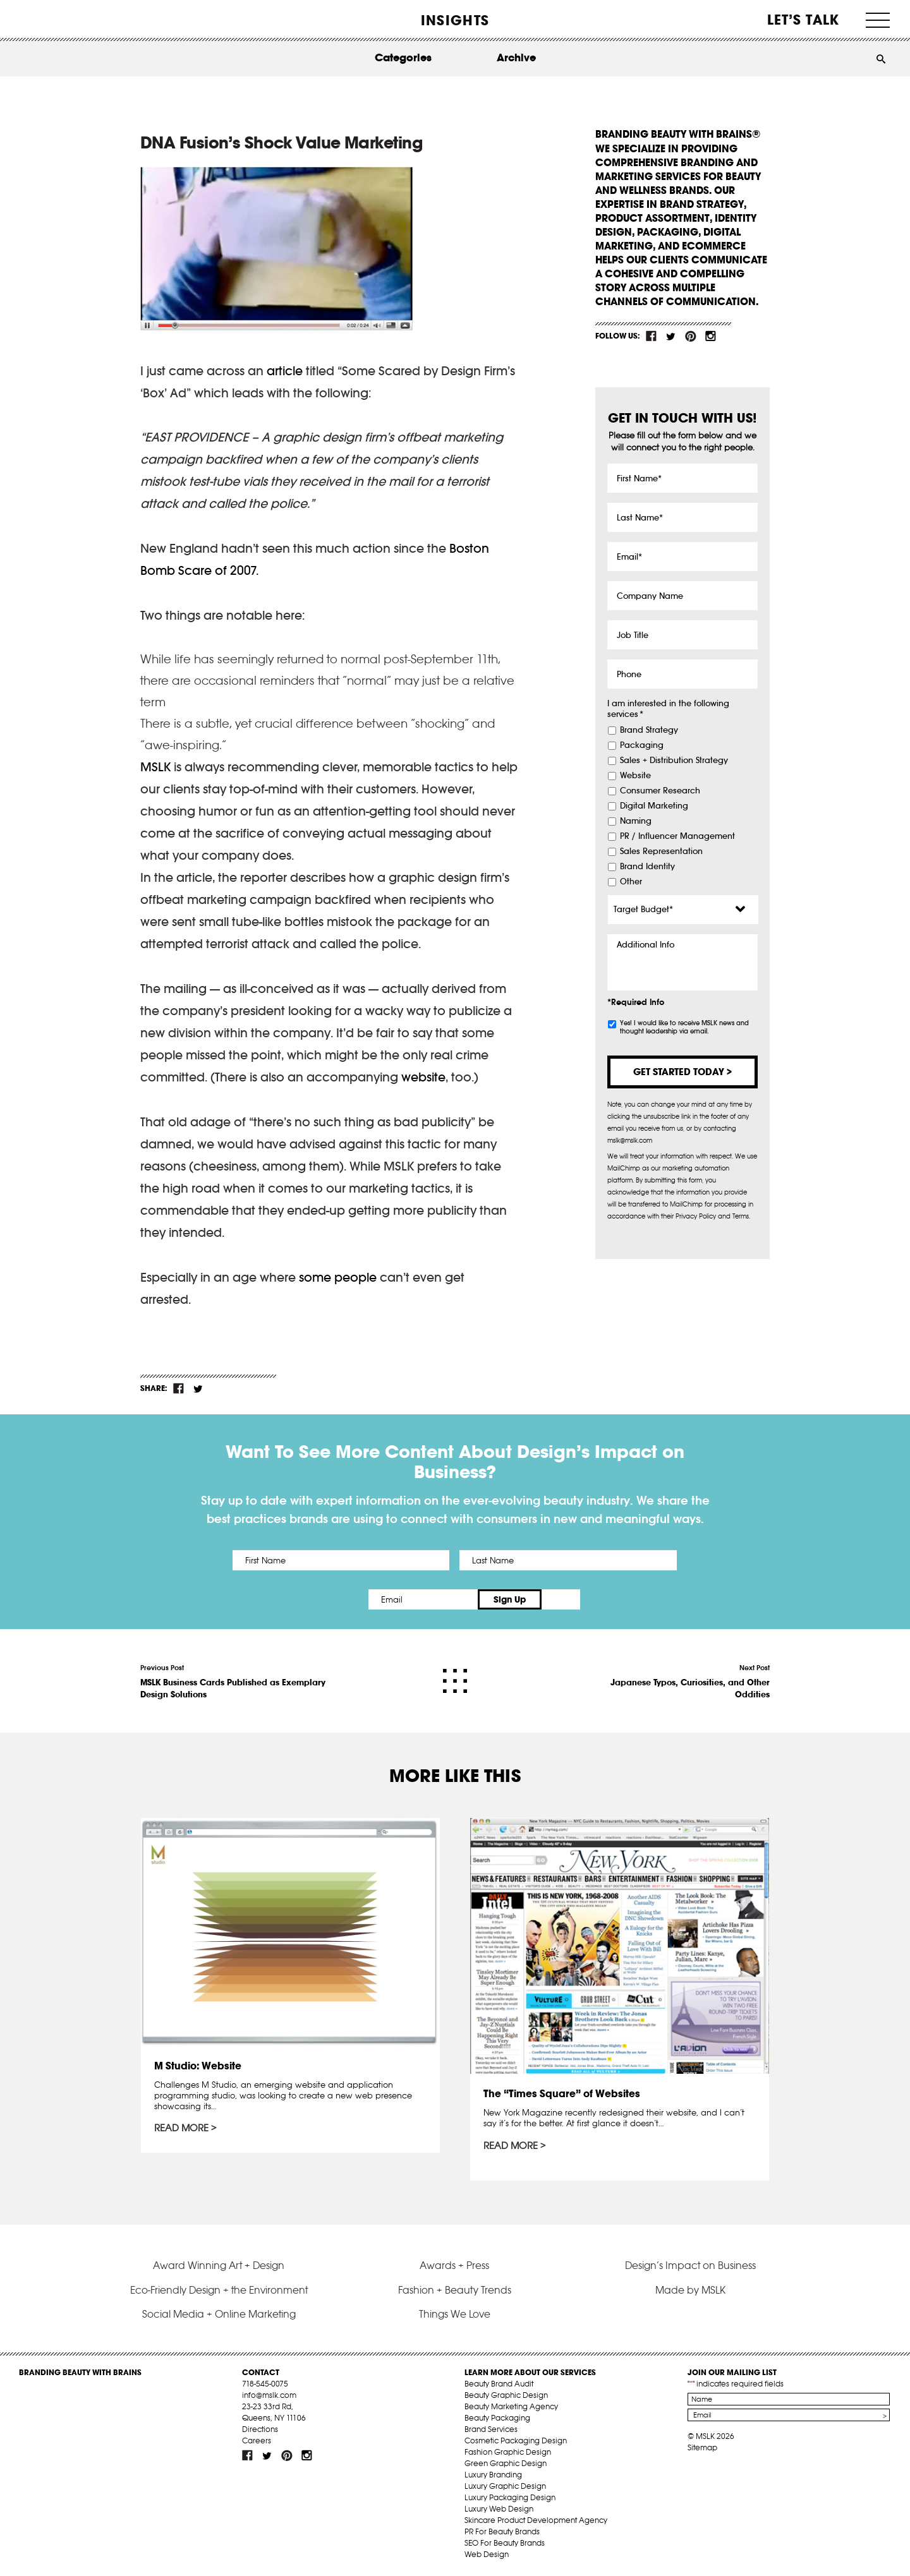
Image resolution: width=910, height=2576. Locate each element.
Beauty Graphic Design (506, 2395)
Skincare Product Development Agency (535, 2520)
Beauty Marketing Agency (511, 2406)
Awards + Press (454, 2265)
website (423, 1077)
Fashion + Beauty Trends (454, 2290)
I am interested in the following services (668, 709)
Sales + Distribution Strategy (674, 760)
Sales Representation (661, 851)
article (285, 370)
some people (338, 1277)
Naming (636, 821)
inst (710, 336)
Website (635, 776)
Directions (260, 2429)
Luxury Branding (493, 2474)
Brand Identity (647, 867)
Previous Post (235, 1681)
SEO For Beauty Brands (504, 2543)
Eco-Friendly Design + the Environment (219, 2290)
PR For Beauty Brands (502, 2531)
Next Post (675, 1681)
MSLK (66, 19)
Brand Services (491, 2429)
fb (651, 336)
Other (631, 882)
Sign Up (561, 1599)
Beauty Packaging (497, 2418)
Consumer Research (660, 791)
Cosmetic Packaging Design (515, 2440)
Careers (256, 2440)
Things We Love (454, 2314)
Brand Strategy (649, 730)
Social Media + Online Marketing (219, 2314)
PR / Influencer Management (677, 836)
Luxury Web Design (498, 2508)
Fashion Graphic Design (507, 2452)
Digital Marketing (654, 806)
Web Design (486, 2554)
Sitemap (702, 2447)
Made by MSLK (690, 2290)
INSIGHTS (455, 20)
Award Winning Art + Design (218, 2265)
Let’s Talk (803, 19)
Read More (181, 2128)
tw (671, 336)
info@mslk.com (269, 2395)
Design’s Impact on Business (690, 2265)
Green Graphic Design (505, 2463)
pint (690, 336)
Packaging (642, 745)
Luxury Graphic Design (505, 2486)
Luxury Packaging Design (509, 2497)
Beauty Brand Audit (498, 2383)
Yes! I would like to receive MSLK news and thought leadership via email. (684, 1027)
